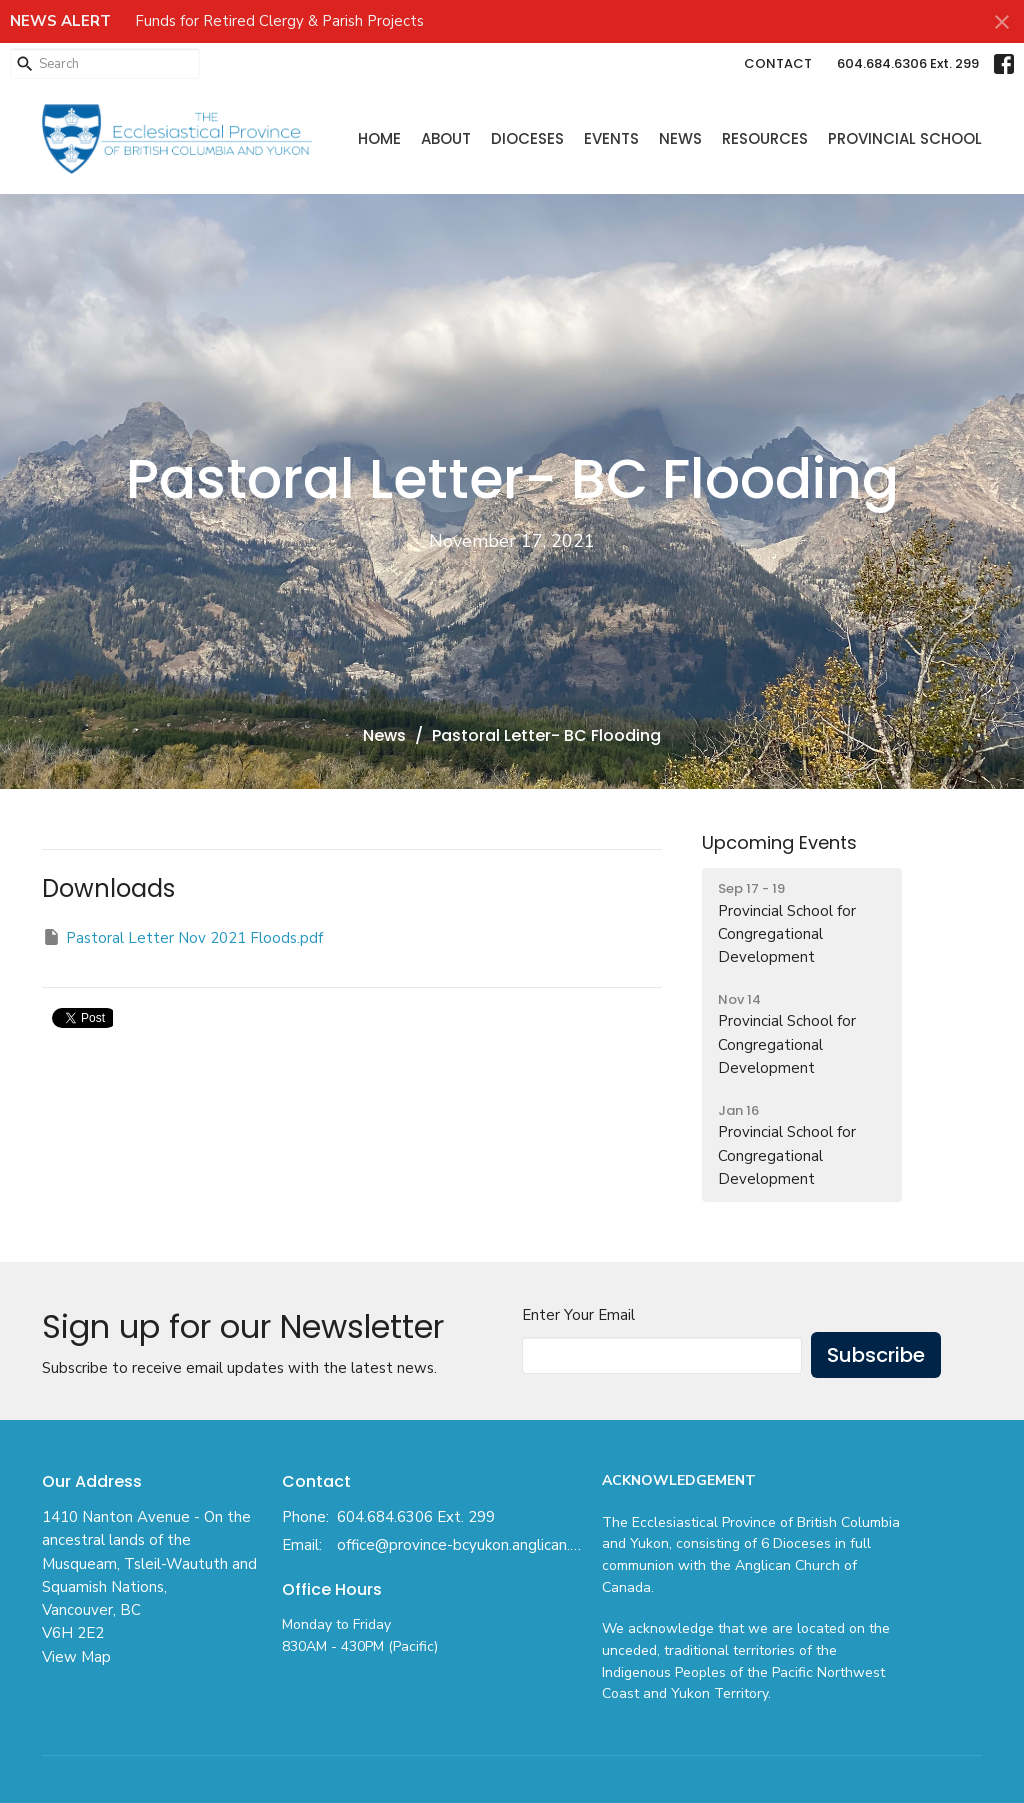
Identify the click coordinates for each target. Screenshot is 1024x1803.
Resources (765, 138)
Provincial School (905, 138)
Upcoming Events (779, 842)
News (680, 138)
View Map (76, 1657)
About (446, 138)
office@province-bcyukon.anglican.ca (459, 1545)
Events (611, 138)
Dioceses (527, 138)
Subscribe (876, 1355)
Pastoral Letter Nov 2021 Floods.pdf (182, 937)
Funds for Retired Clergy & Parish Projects (279, 21)
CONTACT (778, 63)
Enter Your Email (578, 1315)
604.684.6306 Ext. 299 (908, 63)
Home (379, 138)
